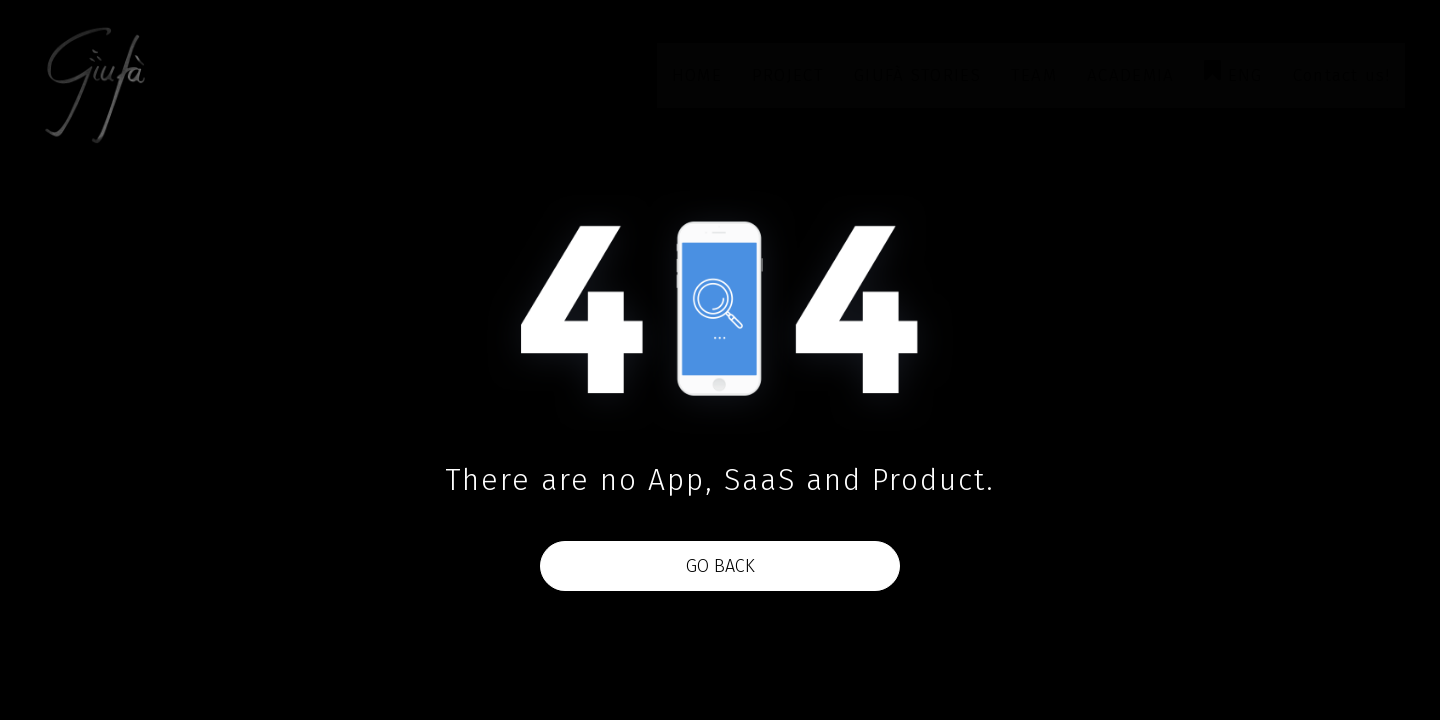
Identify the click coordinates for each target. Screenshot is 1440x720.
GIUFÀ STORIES (917, 75)
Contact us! (1341, 75)
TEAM (1034, 75)
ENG (1233, 73)
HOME (697, 75)
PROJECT (788, 75)
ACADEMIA (1130, 75)
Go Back (720, 566)
